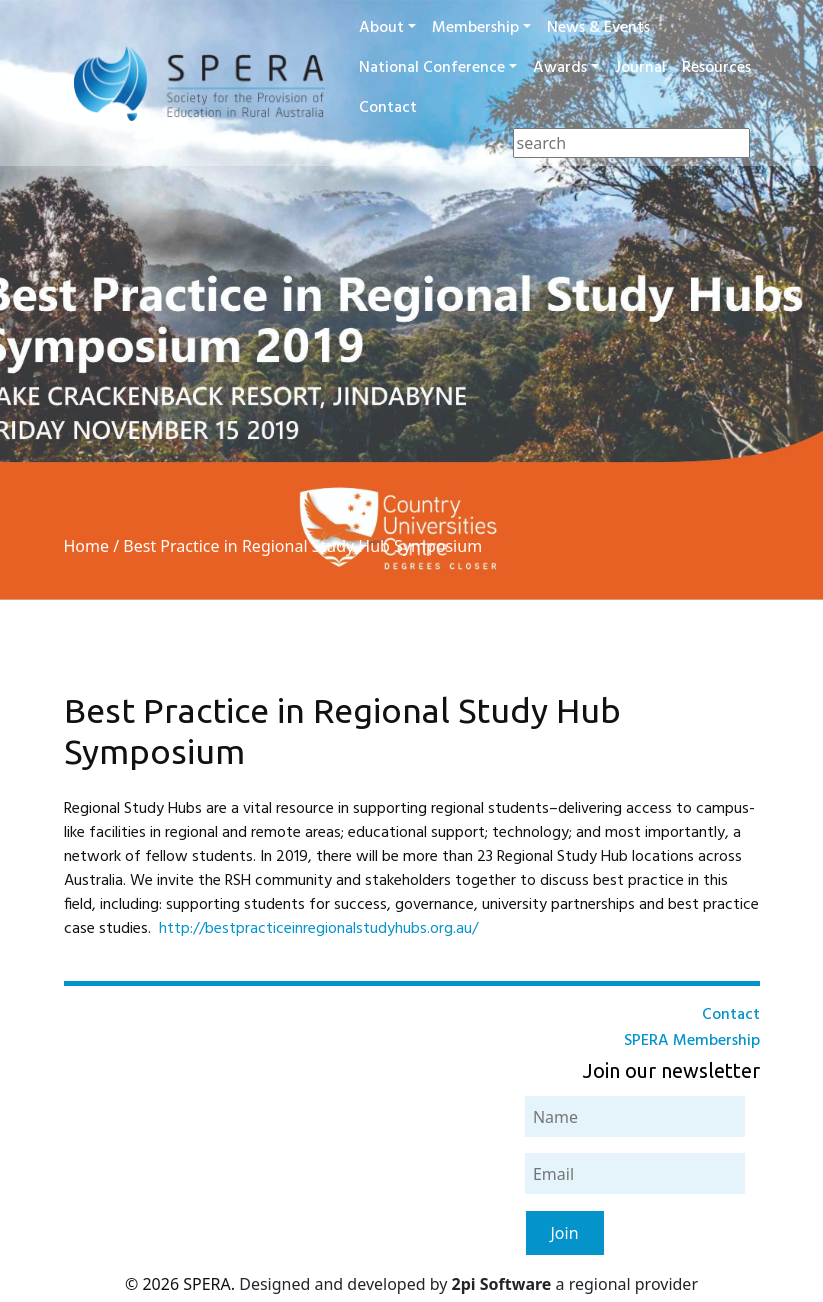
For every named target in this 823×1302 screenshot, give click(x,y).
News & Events (598, 28)
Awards (560, 68)
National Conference (432, 68)
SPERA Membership (692, 1041)
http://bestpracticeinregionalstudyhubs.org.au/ (318, 929)
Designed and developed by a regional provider (468, 1284)
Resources (716, 68)
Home (87, 546)
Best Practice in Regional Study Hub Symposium (302, 546)
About (381, 28)
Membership (475, 28)
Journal (640, 68)
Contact (388, 108)
